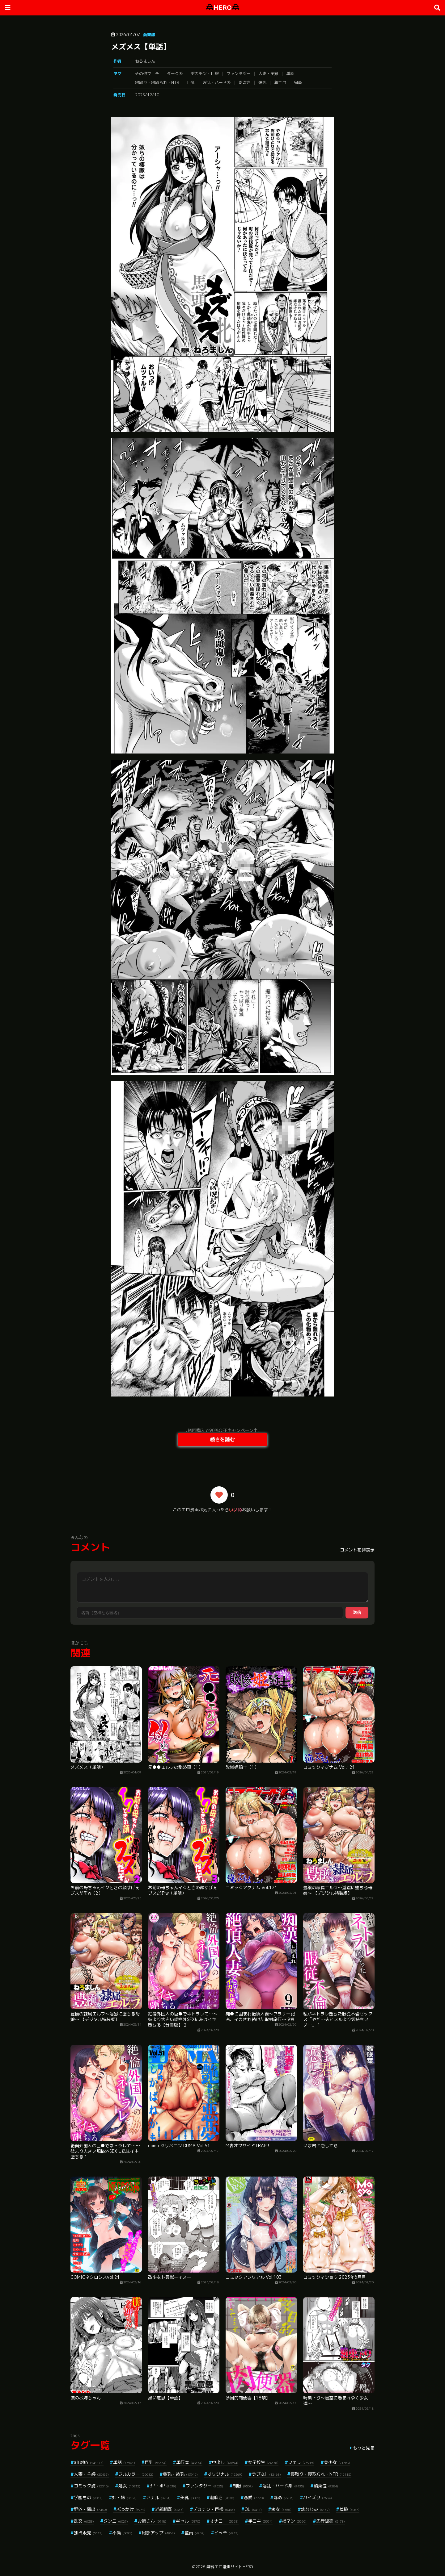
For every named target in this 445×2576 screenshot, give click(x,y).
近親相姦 (169, 2509)
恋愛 (254, 2497)
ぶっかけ (131, 2509)
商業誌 (149, 34)
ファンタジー (239, 73)
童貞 (194, 2533)
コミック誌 (91, 2486)
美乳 (190, 2497)
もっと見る (364, 2448)
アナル (158, 2497)
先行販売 (330, 2521)
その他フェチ (147, 73)
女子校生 (263, 2462)
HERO (222, 7)
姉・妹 (124, 2497)
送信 (357, 1612)
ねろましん (145, 61)
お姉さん (152, 2521)
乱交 (84, 2521)
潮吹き (245, 82)
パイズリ (317, 2497)
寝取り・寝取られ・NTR (157, 82)
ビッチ (226, 2533)
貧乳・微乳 (180, 2474)
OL (253, 2509)
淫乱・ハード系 (217, 82)
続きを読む (222, 1439)
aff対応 (89, 2462)
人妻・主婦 (268, 73)
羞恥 (349, 2509)
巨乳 (191, 82)
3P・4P (163, 2486)
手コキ (260, 2521)
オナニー (224, 2521)
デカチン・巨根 (205, 73)
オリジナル (224, 2474)
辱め (283, 2497)
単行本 (189, 2462)
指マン (294, 2521)
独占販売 (88, 2533)
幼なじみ (315, 2509)
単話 (290, 73)
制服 (243, 2486)
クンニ (116, 2521)
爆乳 (262, 82)
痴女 (281, 2509)
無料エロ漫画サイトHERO (229, 2567)
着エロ (280, 82)
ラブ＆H (266, 2474)
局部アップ (158, 2533)
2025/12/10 (147, 95)
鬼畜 (298, 82)
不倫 (122, 2533)
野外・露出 (90, 2509)
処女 (129, 2486)
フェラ (301, 2462)
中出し (225, 2462)
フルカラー (135, 2474)
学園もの (88, 2497)
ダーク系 (175, 73)
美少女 (337, 2462)
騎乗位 (326, 2486)
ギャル (188, 2521)
